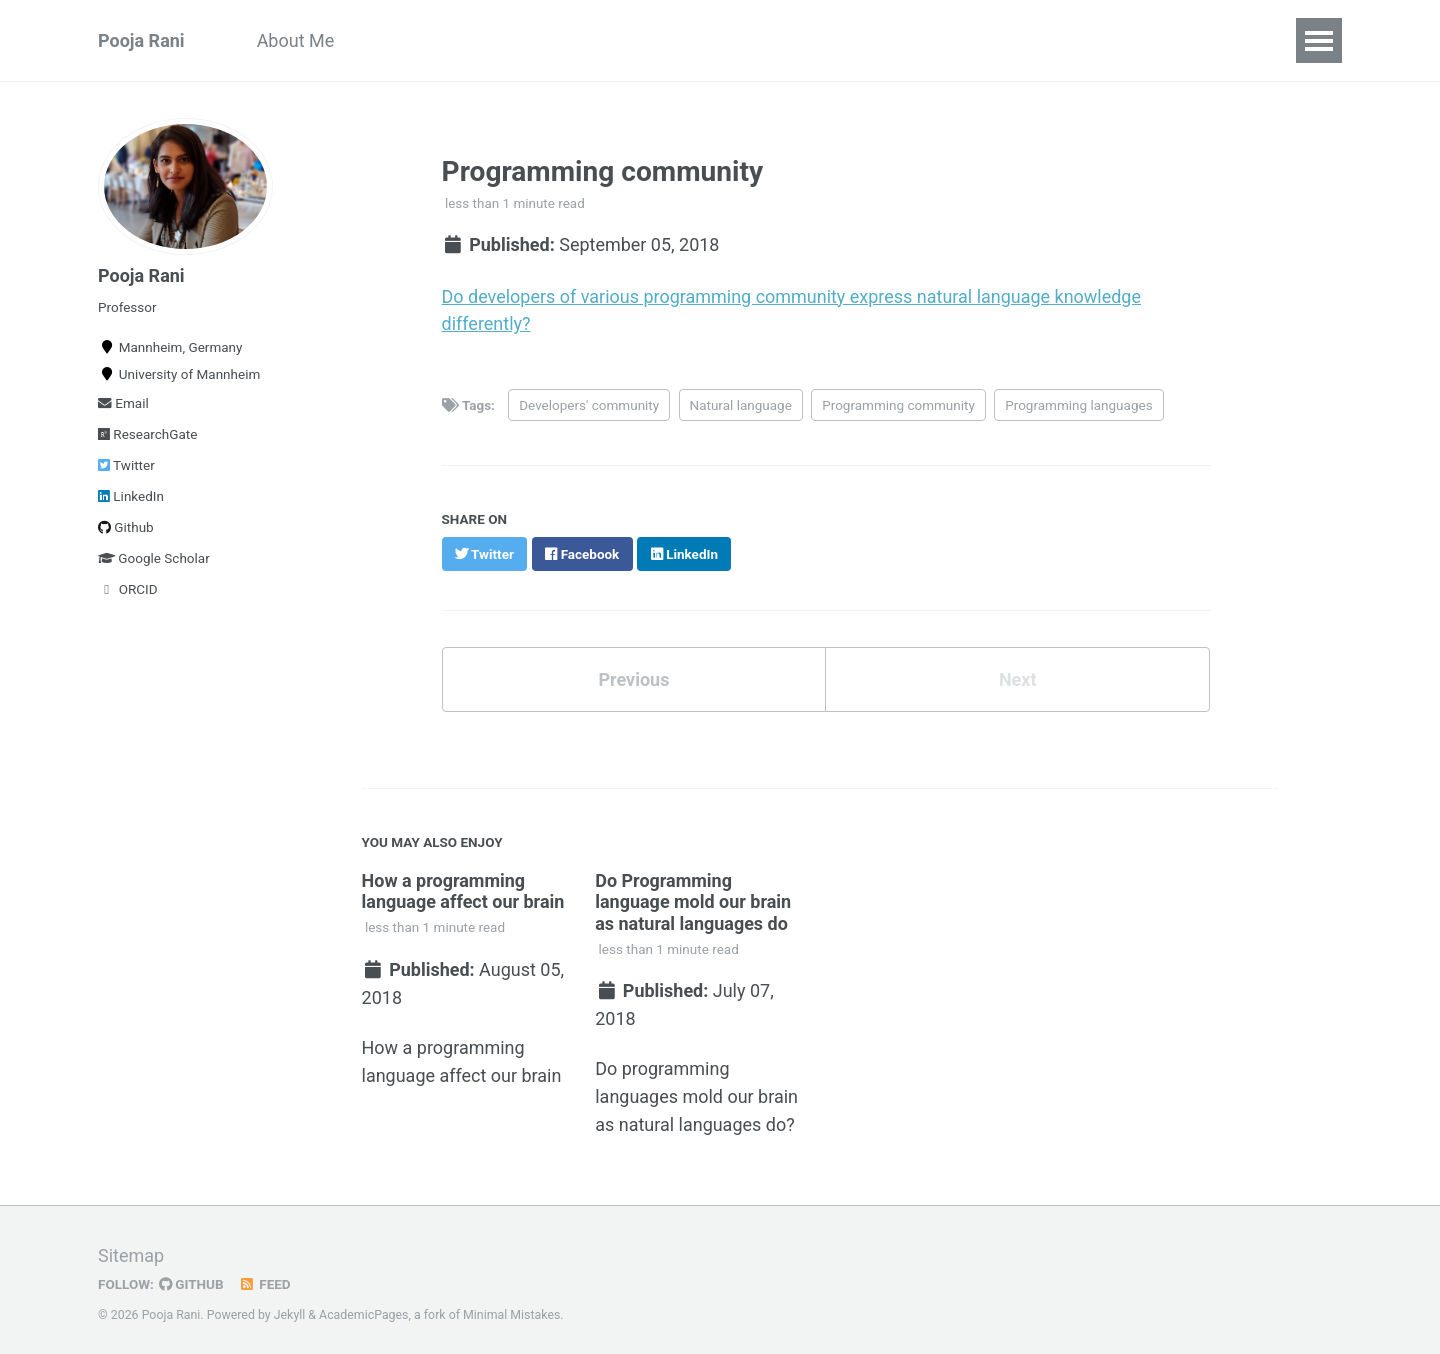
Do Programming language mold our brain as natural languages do (694, 899)
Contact (1134, 40)
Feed (265, 1278)
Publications (419, 40)
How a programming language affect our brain (463, 888)
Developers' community (589, 402)
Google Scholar (154, 558)
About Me (296, 40)
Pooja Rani (141, 40)
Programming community (898, 402)
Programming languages (1078, 402)
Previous (633, 677)
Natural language (741, 402)
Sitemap (131, 1249)
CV (516, 40)
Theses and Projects (907, 40)
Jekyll (290, 1309)
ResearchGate (147, 434)
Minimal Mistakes (511, 1309)
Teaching (753, 40)
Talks (1046, 40)
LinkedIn (131, 496)
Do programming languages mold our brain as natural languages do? (697, 1092)
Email (123, 403)
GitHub (191, 1278)
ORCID (128, 589)
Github (126, 527)
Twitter (126, 465)
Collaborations (623, 40)
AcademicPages (363, 1309)
